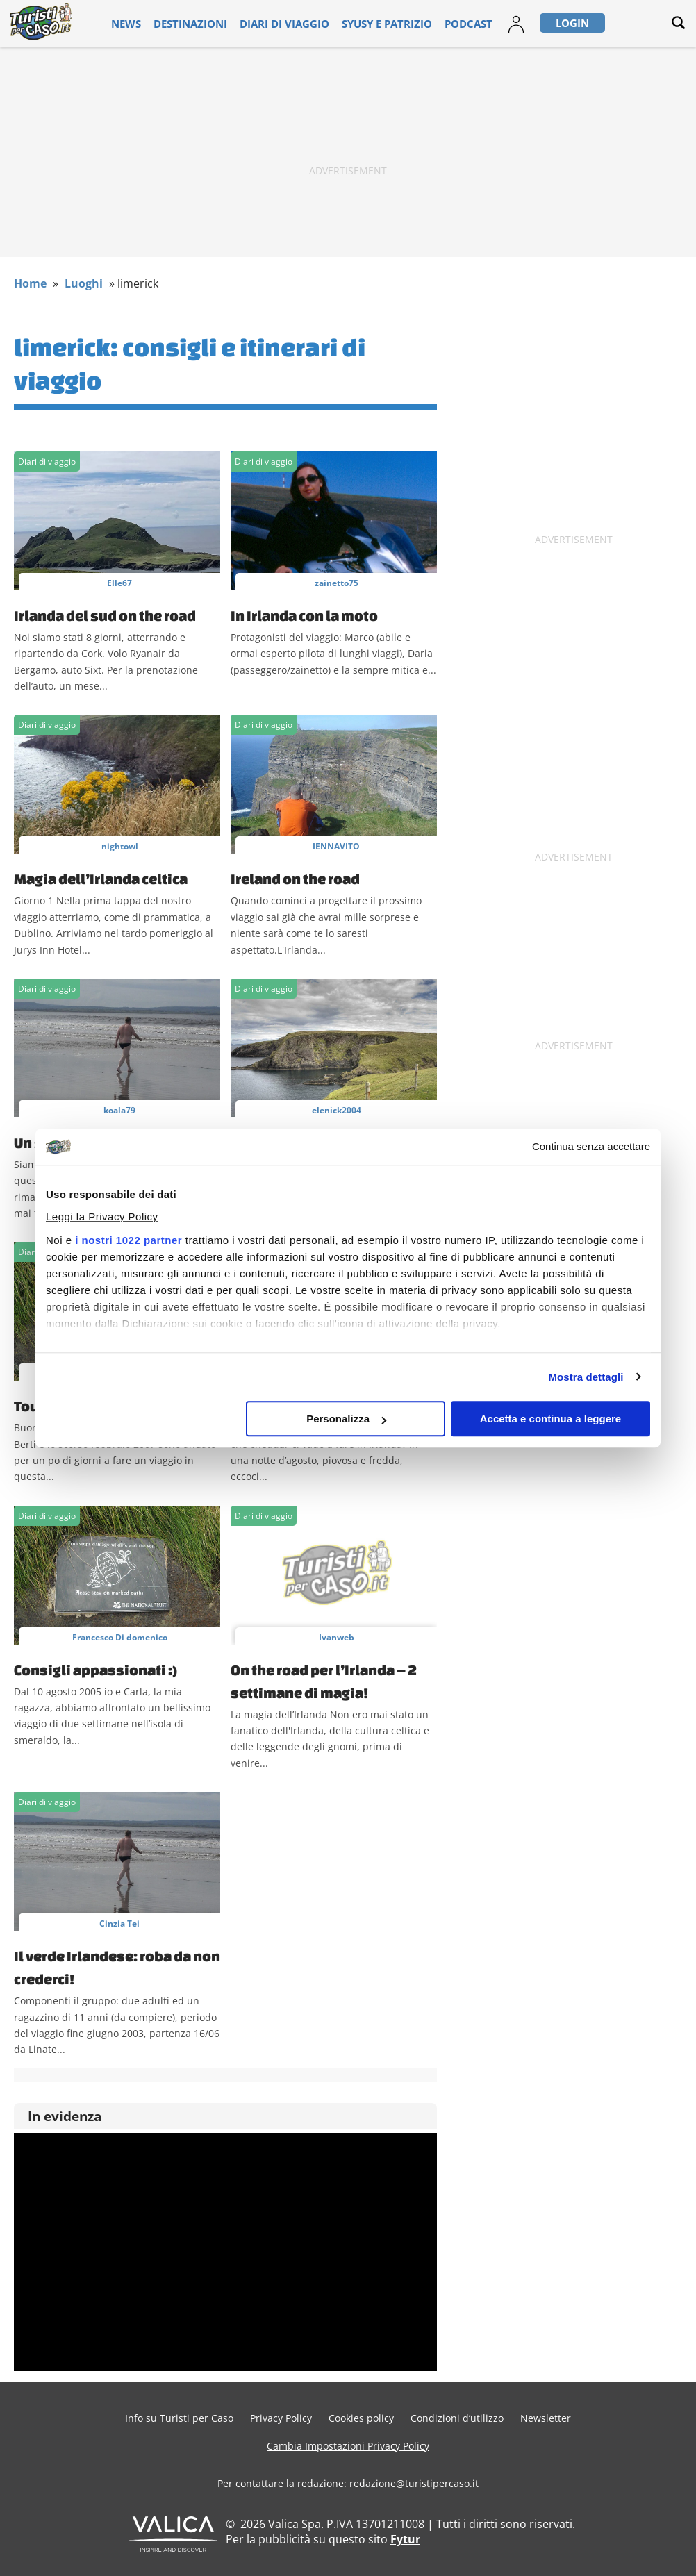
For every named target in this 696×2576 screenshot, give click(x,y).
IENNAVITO (336, 846)
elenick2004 (336, 1110)
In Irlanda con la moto (304, 615)
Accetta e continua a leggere (550, 1418)
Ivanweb (336, 1637)
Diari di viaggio (279, 23)
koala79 (119, 1110)
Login (531, 23)
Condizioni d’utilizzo (457, 2418)
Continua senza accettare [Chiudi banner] (591, 1147)
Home (30, 283)
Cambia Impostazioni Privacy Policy (348, 2445)
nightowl (119, 846)
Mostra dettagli (585, 1377)
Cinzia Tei (119, 1923)
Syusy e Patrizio (364, 23)
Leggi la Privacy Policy (102, 1216)
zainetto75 (336, 583)
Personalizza (346, 1418)
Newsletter (545, 2418)
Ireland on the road (295, 878)
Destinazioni (200, 23)
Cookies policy (361, 2418)
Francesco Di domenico (119, 1637)
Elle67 (119, 583)
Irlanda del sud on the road (105, 615)
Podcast (434, 23)
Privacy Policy (281, 2418)
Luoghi (84, 283)
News (145, 23)
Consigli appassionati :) (95, 1669)
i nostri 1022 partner (128, 1240)
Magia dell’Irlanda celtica (101, 878)
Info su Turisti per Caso (179, 2418)
